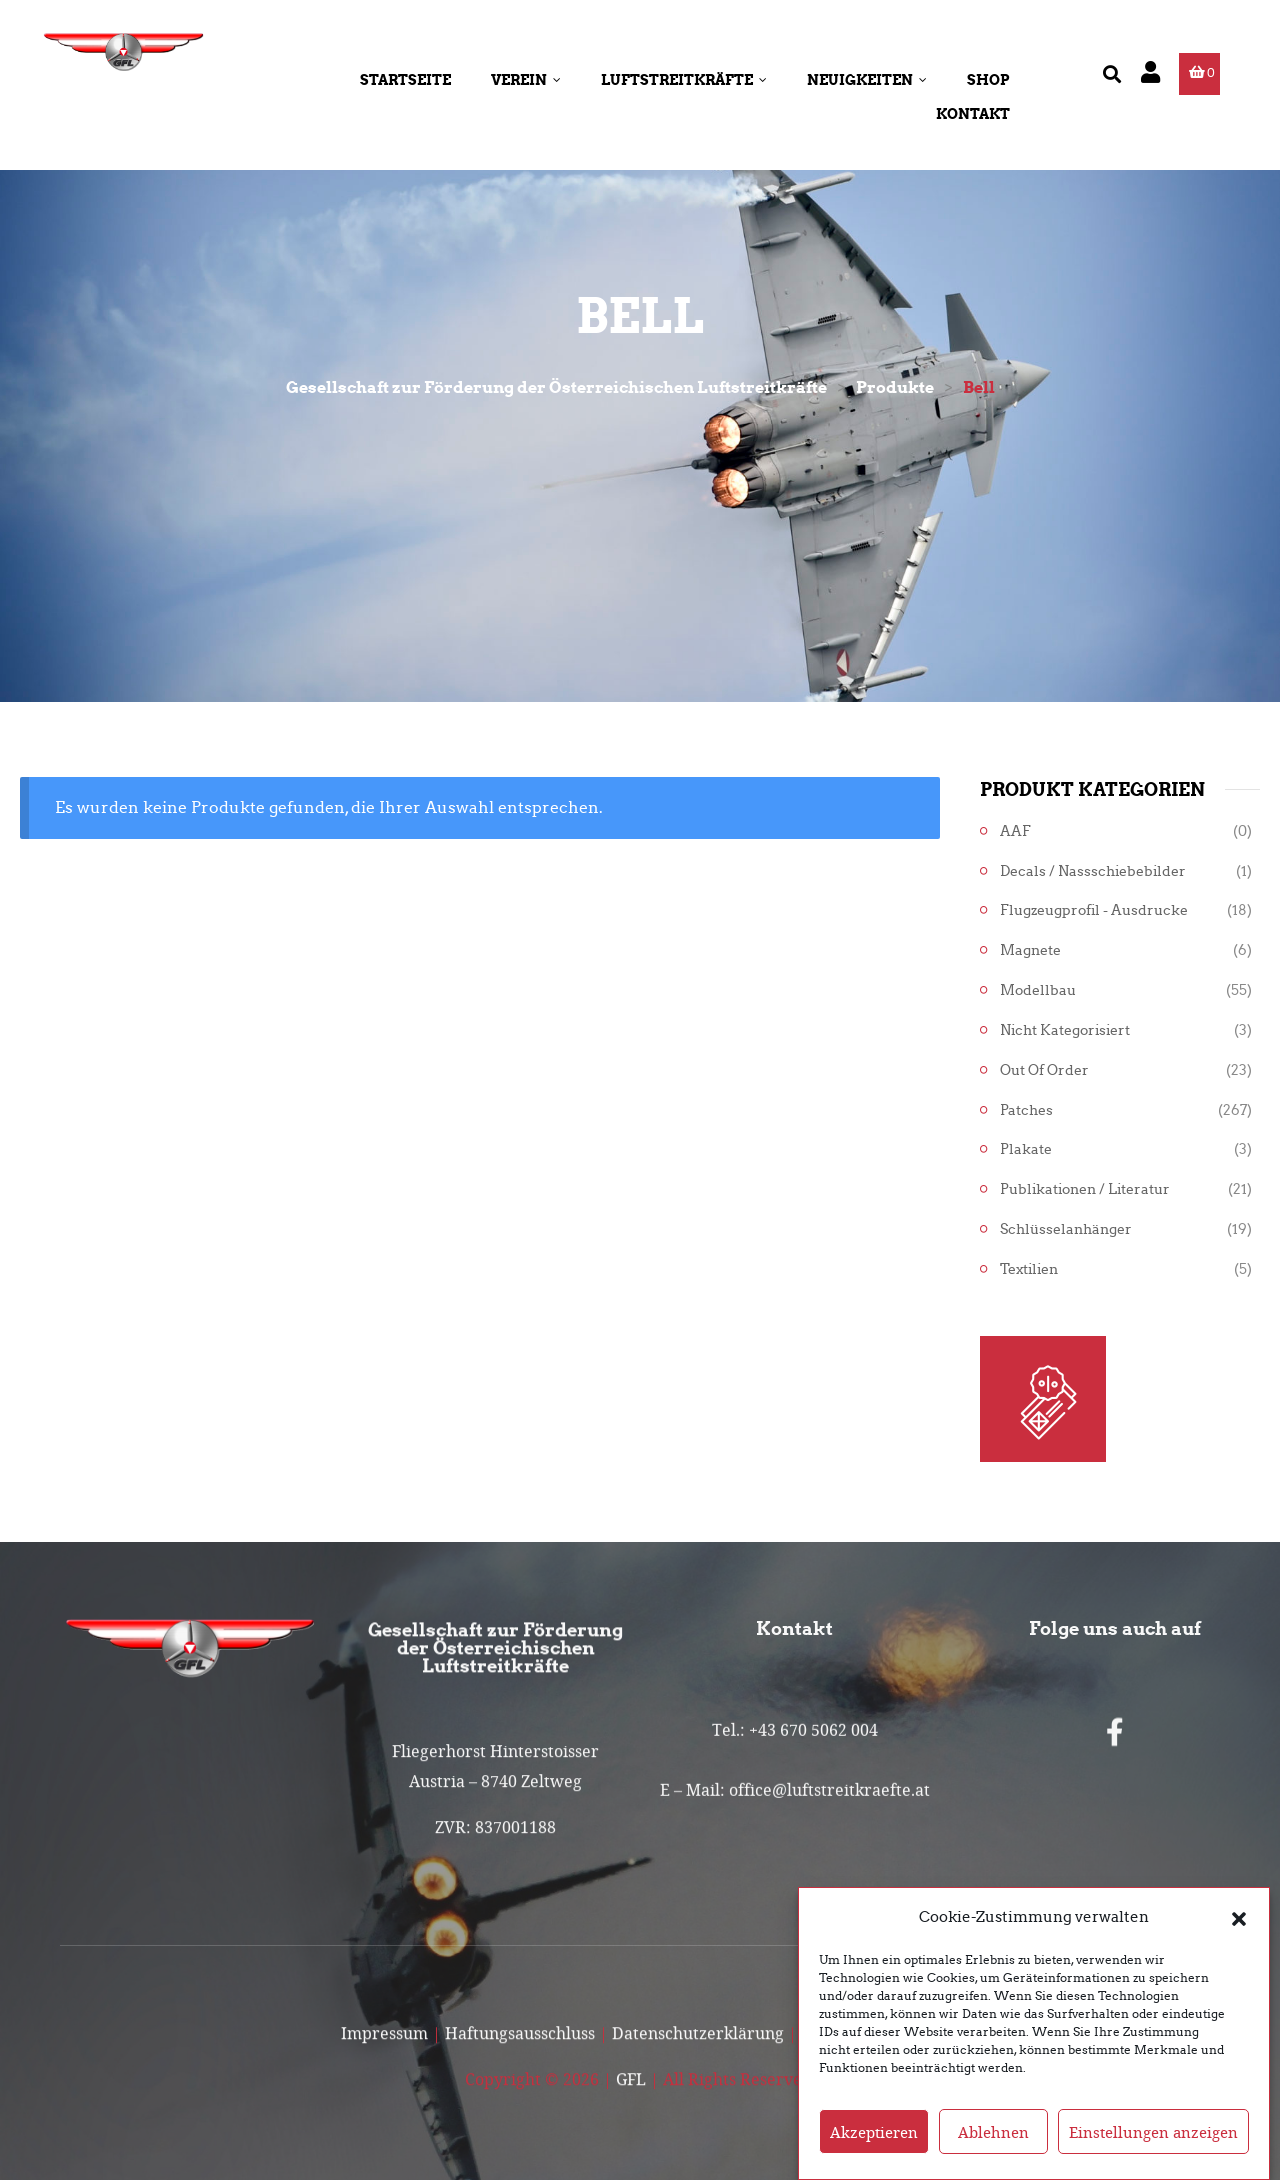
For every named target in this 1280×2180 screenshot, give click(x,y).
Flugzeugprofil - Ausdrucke (1094, 910)
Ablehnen (993, 2154)
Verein (526, 80)
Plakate (1026, 1149)
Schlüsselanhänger (1066, 1229)
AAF (1015, 831)
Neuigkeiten (867, 80)
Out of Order (1044, 1070)
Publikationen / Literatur (1085, 1189)
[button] (1239, 1939)
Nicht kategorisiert (1065, 1030)
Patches (1026, 1110)
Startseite (405, 80)
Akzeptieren (874, 2154)
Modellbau (1038, 990)
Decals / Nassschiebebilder (1093, 871)
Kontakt (973, 114)
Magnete (1030, 950)
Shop (988, 80)
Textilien (1029, 1269)
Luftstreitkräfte (684, 80)
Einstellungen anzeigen (1153, 2154)
